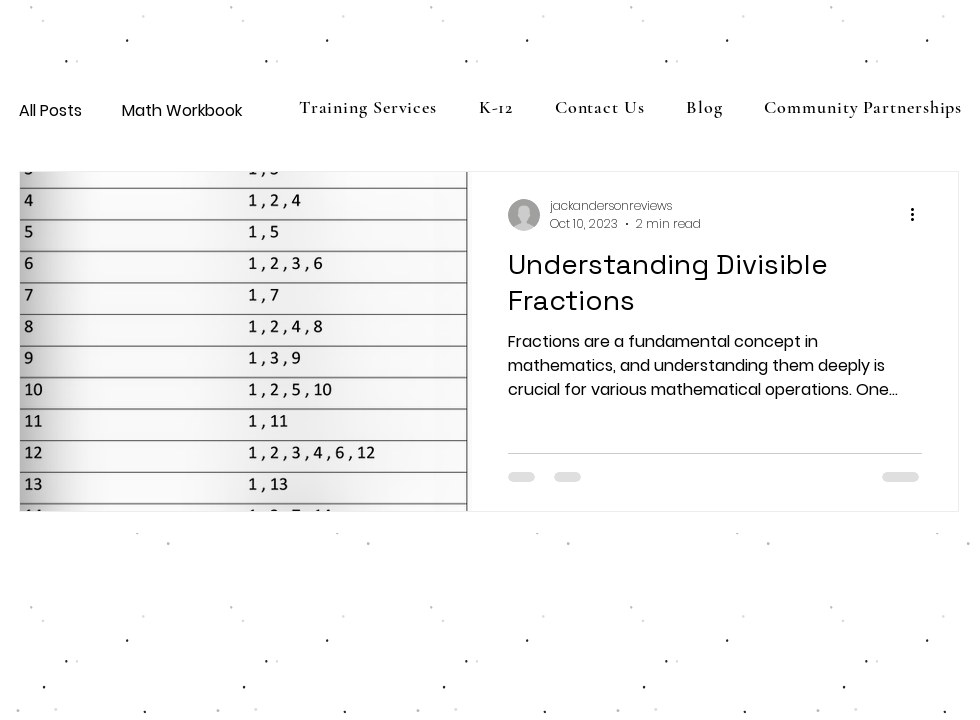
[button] (496, 107)
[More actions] (919, 215)
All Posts (50, 111)
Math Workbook (182, 111)
